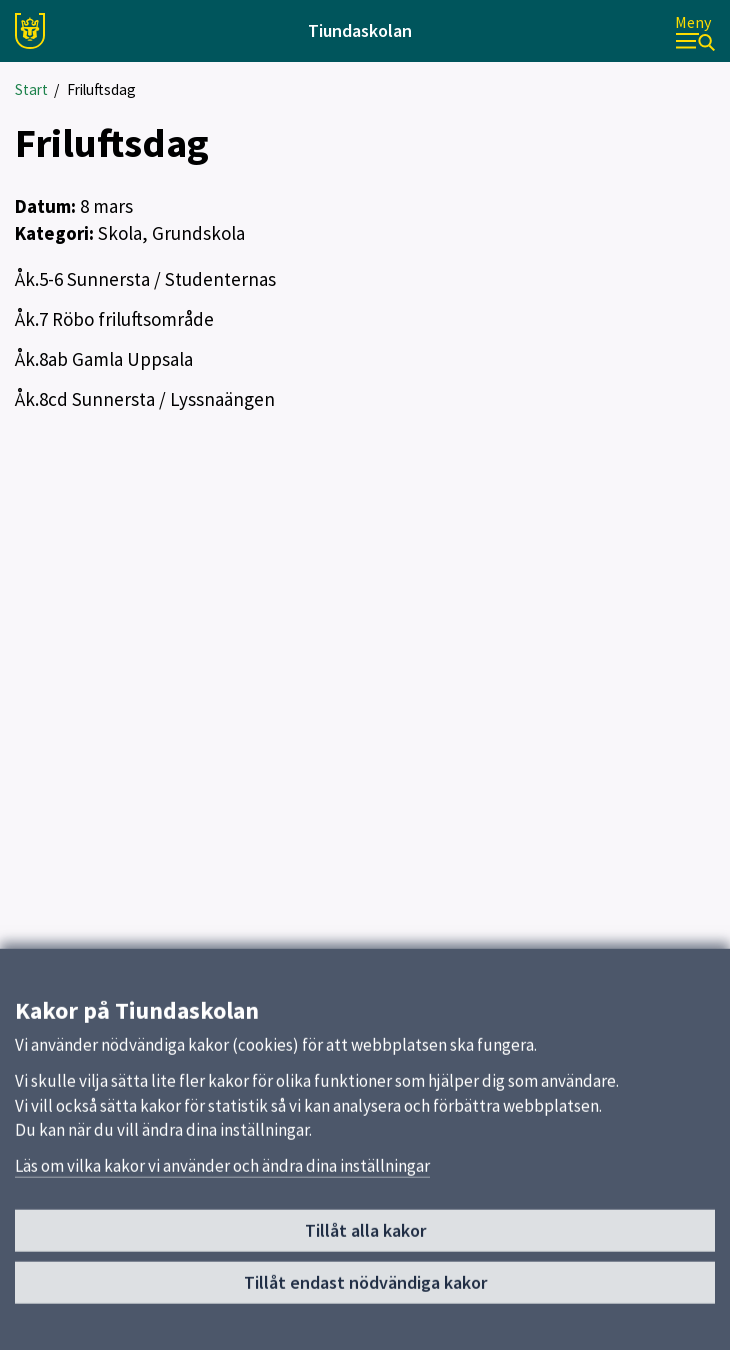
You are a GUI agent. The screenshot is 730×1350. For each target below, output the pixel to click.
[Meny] (695, 31)
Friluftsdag (101, 89)
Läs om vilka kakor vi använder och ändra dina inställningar (222, 1180)
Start (31, 89)
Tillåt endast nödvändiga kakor (365, 1296)
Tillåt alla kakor (365, 1245)
